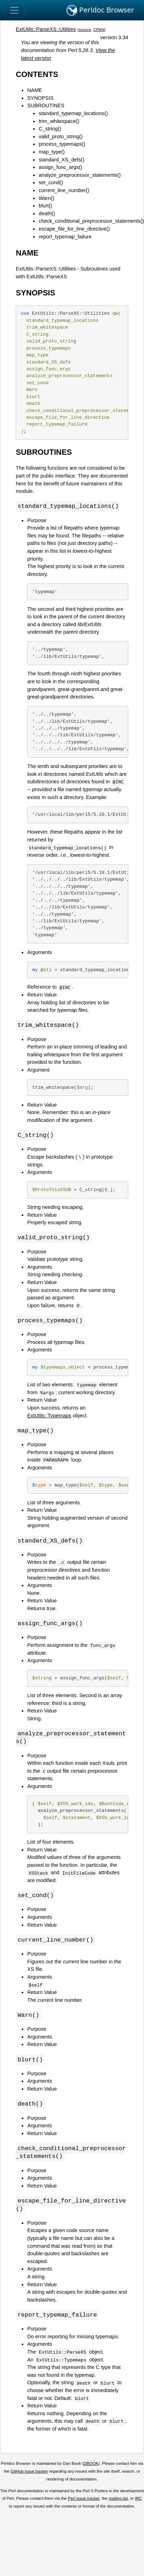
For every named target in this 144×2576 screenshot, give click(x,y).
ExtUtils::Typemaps (49, 1417)
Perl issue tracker (83, 2505)
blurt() (45, 205)
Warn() (46, 198)
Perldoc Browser (100, 10)
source (85, 29)
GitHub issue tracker (29, 2478)
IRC (138, 2505)
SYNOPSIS (40, 98)
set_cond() (51, 182)
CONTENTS (37, 74)
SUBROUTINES (45, 105)
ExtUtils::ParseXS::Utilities (46, 29)
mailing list (118, 2505)
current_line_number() (64, 190)
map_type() (52, 152)
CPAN (98, 29)
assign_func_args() (60, 167)
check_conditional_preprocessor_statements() (91, 221)
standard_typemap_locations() (73, 113)
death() (47, 213)
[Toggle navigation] (14, 10)
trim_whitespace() (59, 121)
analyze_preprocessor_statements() (80, 175)
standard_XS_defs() (61, 160)
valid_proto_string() (61, 136)
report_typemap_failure (65, 236)
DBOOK (91, 2470)
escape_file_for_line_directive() (74, 229)
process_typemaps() (62, 144)
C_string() (50, 129)
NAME (34, 90)
